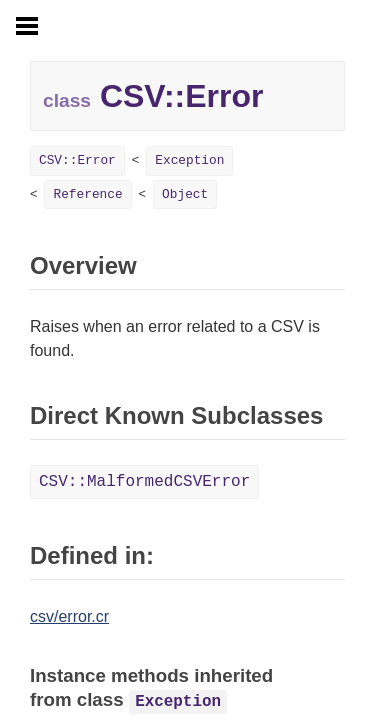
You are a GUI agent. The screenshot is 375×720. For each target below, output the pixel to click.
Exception (189, 160)
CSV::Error (77, 160)
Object (185, 194)
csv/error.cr (69, 616)
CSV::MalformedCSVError (144, 482)
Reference (87, 194)
